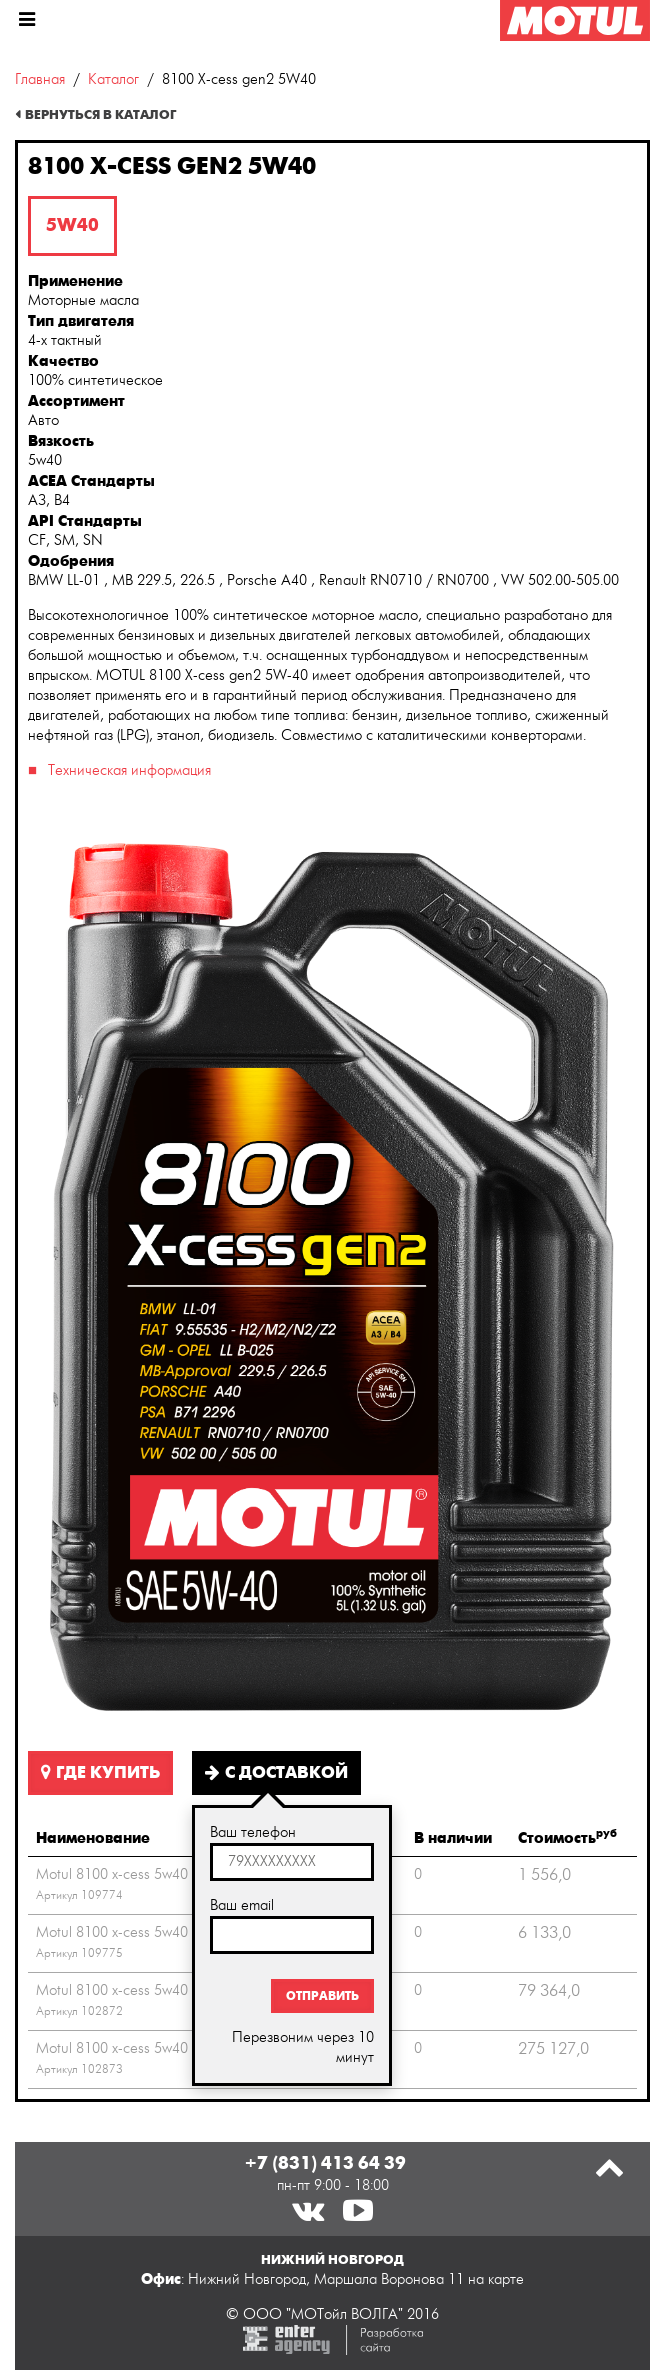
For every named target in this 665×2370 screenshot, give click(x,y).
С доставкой (276, 1773)
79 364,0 (549, 1991)
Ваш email (242, 1905)
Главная (40, 79)
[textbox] (292, 1862)
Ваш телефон (253, 1832)
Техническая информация (129, 770)
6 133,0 (544, 1933)
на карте (496, 2279)
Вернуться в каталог (100, 115)
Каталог (113, 79)
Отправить (322, 1996)
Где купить (100, 1773)
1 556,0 (544, 1875)
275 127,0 (553, 2049)
